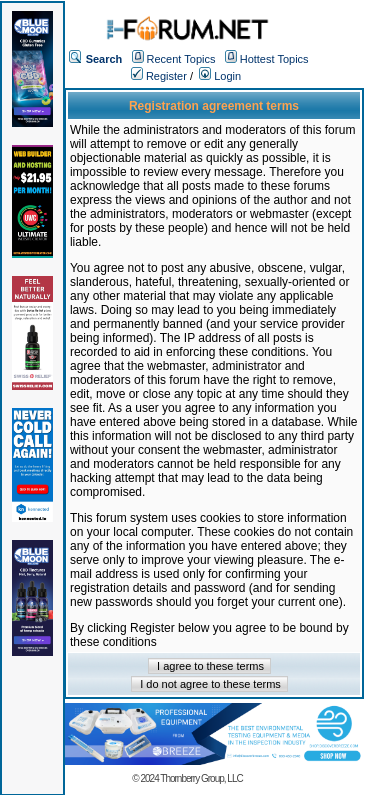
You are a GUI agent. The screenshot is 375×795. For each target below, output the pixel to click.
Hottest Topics (274, 59)
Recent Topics (181, 59)
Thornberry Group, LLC (201, 778)
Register (159, 76)
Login (220, 76)
